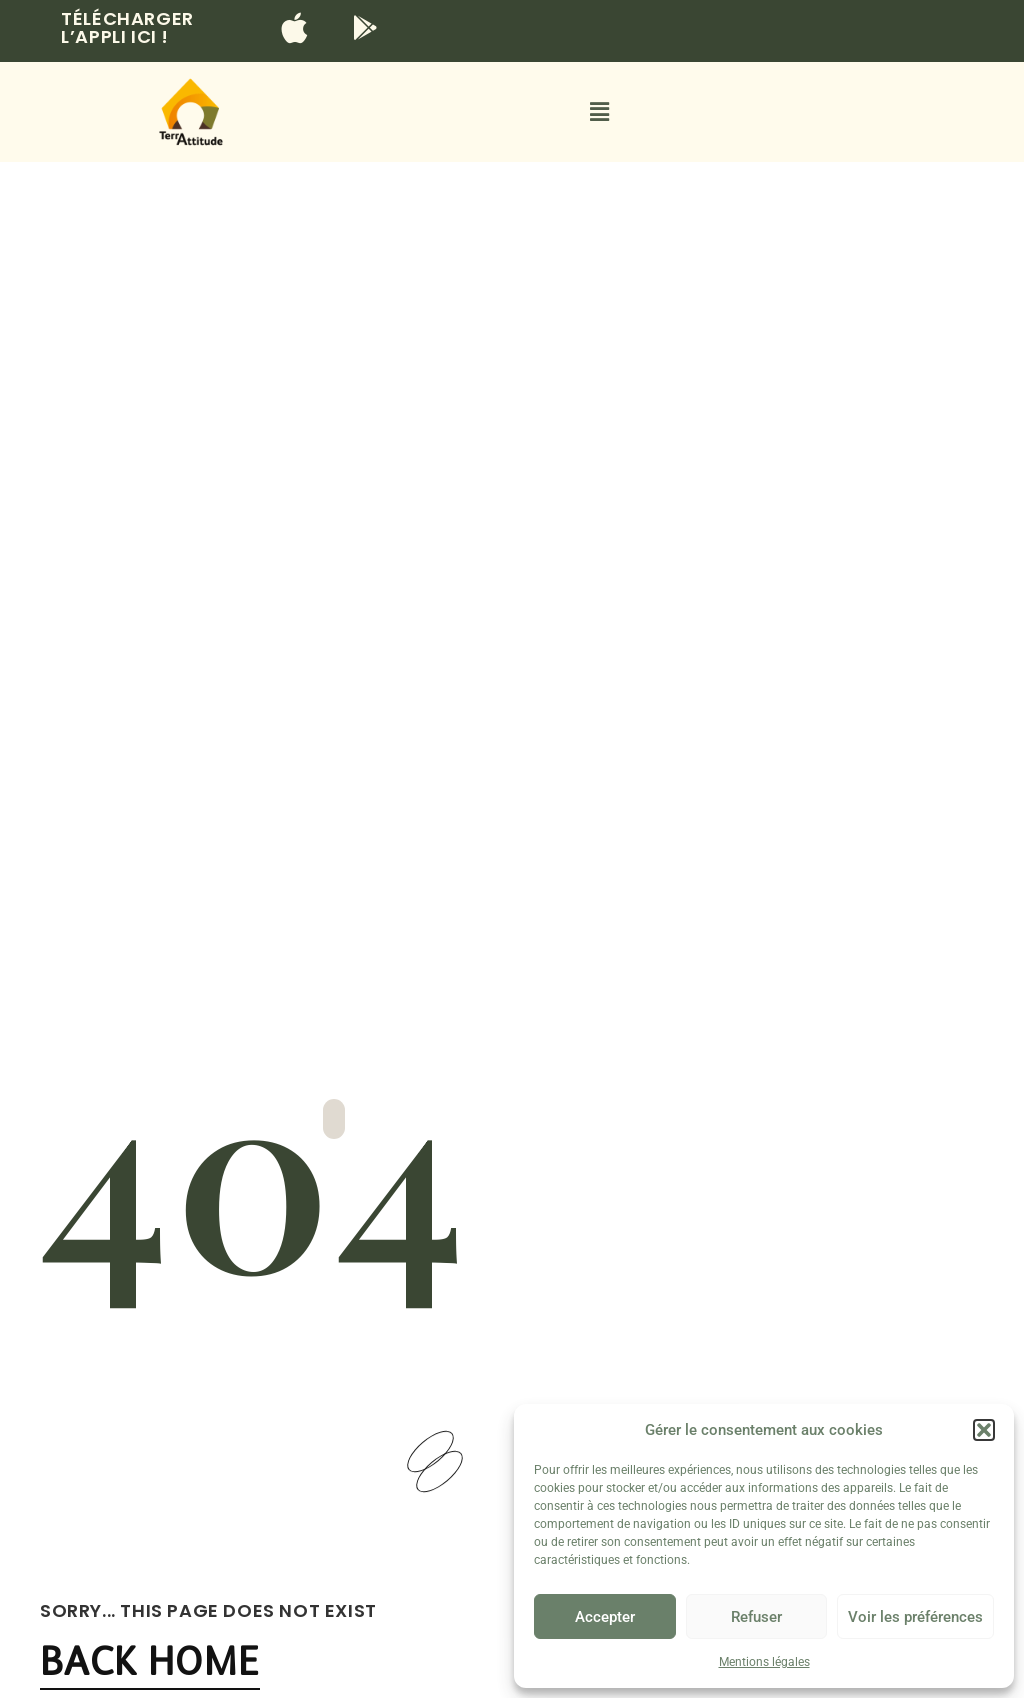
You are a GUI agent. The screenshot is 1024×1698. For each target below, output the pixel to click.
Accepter (605, 1617)
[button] (984, 1430)
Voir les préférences (915, 1617)
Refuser (756, 1617)
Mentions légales (764, 1662)
